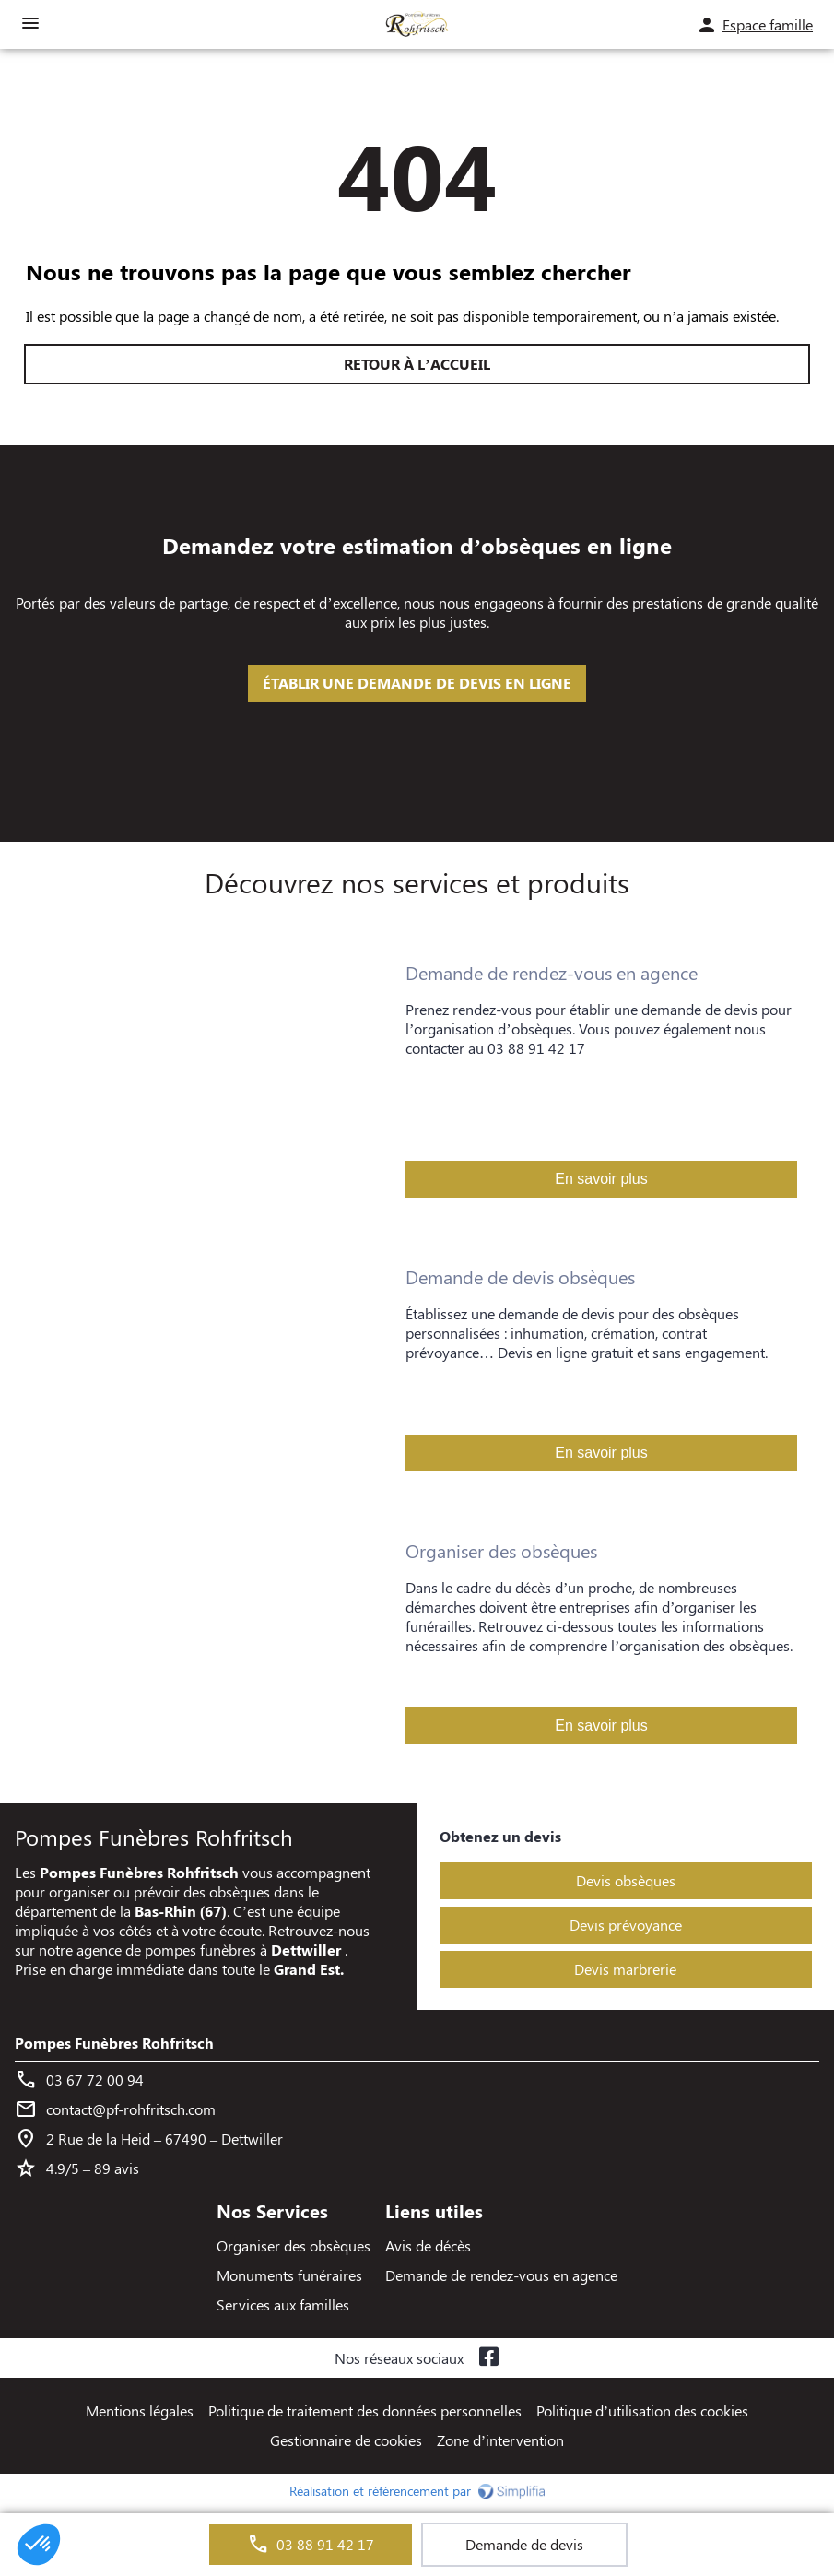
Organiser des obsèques (293, 2245)
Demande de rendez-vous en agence (501, 2275)
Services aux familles (283, 2304)
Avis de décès (428, 2245)
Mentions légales (140, 2410)
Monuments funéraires (289, 2275)
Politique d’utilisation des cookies (642, 2410)
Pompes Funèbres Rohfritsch (114, 2042)
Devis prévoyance (626, 1924)
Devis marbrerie (625, 1969)
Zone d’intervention (500, 2440)
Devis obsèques (625, 1880)
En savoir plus (601, 1179)
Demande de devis (524, 2544)
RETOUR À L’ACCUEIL (416, 363)
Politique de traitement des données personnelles (365, 2410)
